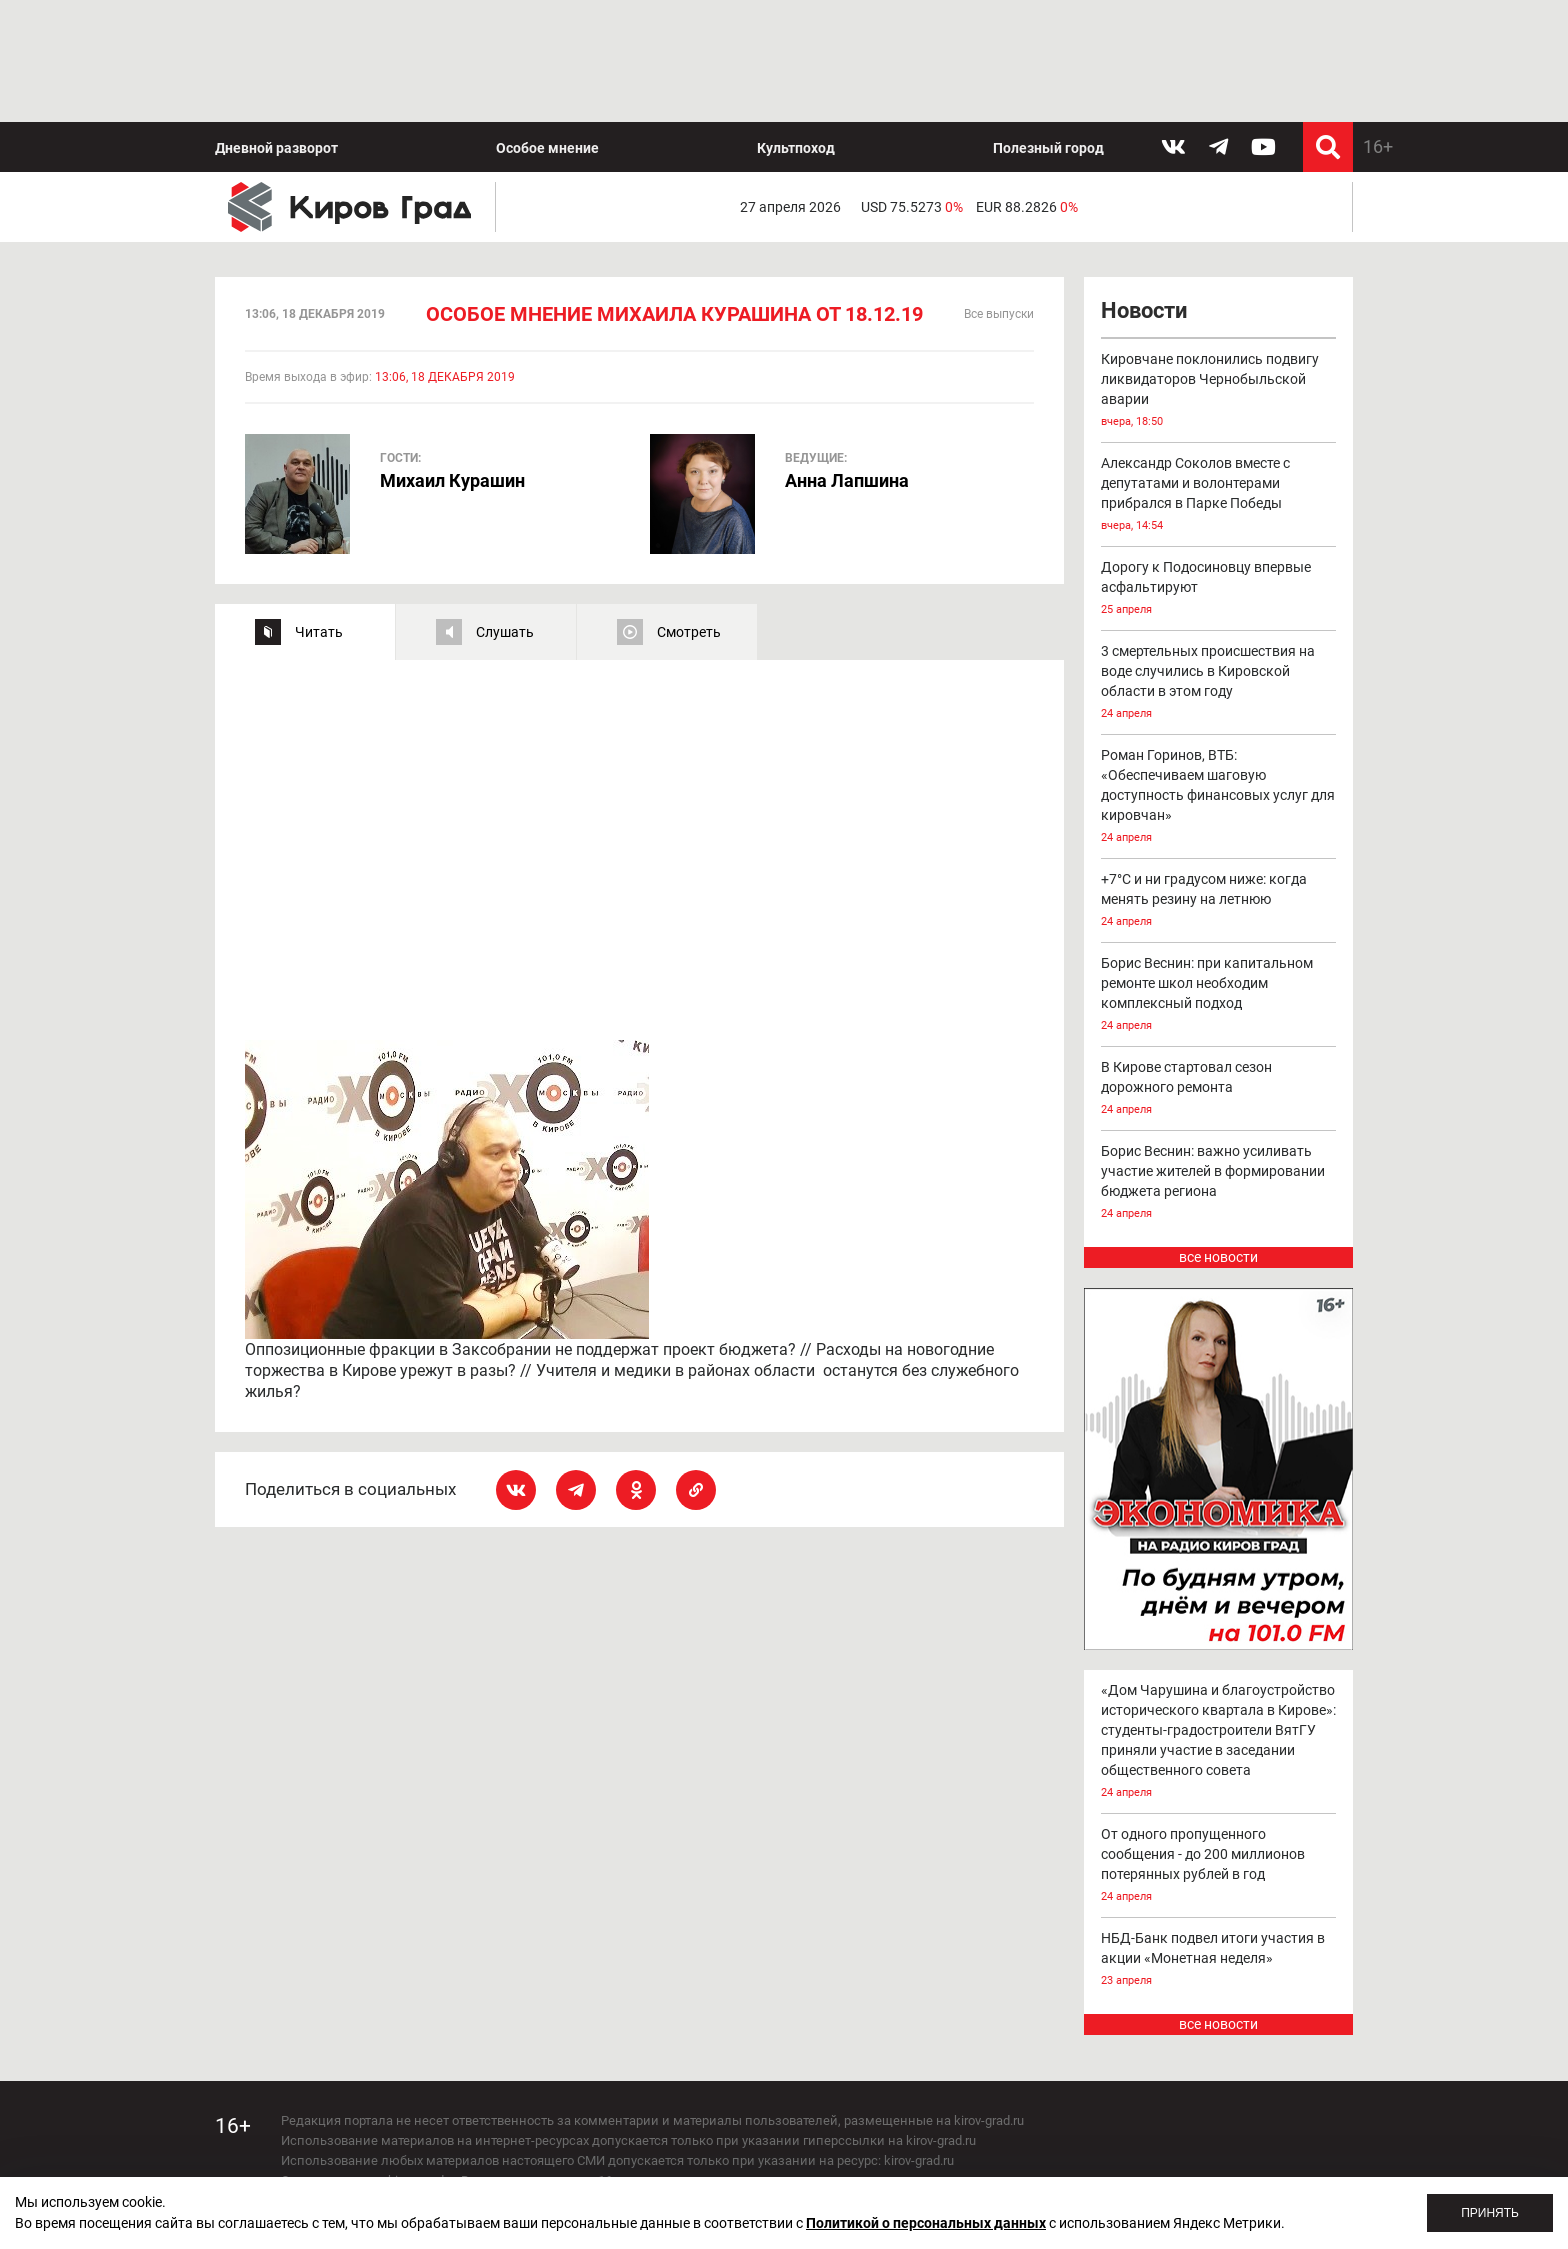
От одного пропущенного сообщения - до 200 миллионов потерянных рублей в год (1219, 1744)
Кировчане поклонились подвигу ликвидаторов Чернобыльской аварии (1219, 270)
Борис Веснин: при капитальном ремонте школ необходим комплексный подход (1219, 874)
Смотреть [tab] (689, 510)
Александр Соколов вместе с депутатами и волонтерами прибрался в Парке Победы (1219, 374)
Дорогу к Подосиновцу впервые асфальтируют (1219, 468)
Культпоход (796, 26)
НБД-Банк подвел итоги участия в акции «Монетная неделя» (1219, 1838)
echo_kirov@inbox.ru (443, 2138)
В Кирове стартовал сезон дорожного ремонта (1219, 968)
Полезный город (1048, 26)
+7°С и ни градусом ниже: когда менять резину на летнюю (1219, 780)
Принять (1490, 2213)
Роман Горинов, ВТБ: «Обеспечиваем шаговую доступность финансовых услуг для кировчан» (1219, 676)
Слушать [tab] (505, 510)
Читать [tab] (319, 510)
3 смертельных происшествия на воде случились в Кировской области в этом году (1219, 562)
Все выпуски (999, 193)
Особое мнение (547, 26)
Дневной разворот (276, 26)
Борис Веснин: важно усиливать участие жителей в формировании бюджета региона (1219, 1062)
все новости (1218, 1136)
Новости (1144, 189)
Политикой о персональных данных (926, 2223)
